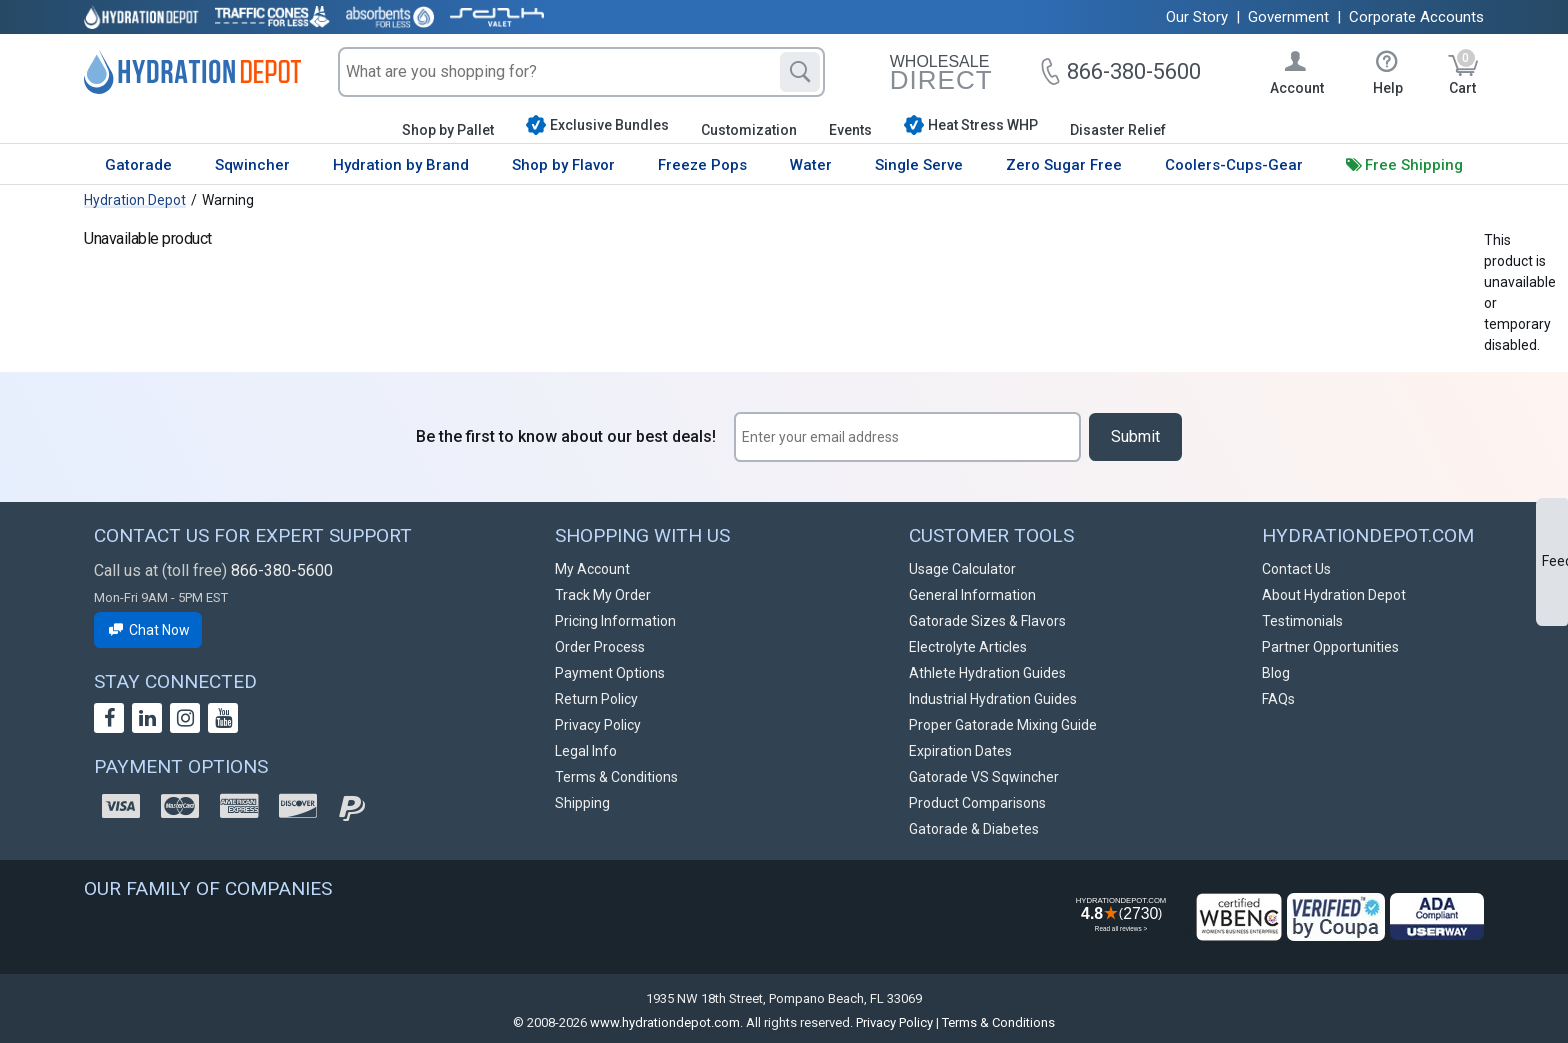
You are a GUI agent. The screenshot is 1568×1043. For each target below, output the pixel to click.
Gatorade (138, 165)
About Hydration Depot (1334, 595)
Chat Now (148, 630)
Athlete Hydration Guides (987, 673)
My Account (592, 569)
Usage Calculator (962, 569)
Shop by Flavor (563, 165)
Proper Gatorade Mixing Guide (1003, 725)
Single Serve (919, 165)
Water (811, 165)
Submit (1135, 436)
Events (850, 130)
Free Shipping (1414, 165)
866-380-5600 (282, 570)
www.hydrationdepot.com (665, 1022)
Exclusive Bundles (597, 125)
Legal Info (586, 751)
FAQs (1278, 699)
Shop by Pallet (448, 130)
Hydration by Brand (401, 165)
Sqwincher (252, 165)
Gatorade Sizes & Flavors (987, 621)
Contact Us (1296, 569)
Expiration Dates (960, 751)
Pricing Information (615, 621)
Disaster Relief (1118, 130)
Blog (1276, 673)
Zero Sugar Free (1064, 165)
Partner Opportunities (1330, 647)
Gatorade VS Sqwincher (984, 777)
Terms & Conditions (616, 777)
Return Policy (596, 699)
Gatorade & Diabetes (974, 829)
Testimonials (1302, 621)
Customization (749, 130)
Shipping (582, 803)
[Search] (800, 72)
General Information (972, 595)
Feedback (1555, 561)
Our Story (1197, 17)
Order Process (600, 647)
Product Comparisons (977, 803)
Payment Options (610, 673)
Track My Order (603, 595)
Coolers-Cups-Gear (1234, 165)
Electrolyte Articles (968, 647)
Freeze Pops (702, 165)
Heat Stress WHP (971, 125)
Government (1288, 17)
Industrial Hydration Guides (993, 699)
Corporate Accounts (1416, 17)
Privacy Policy (598, 725)
